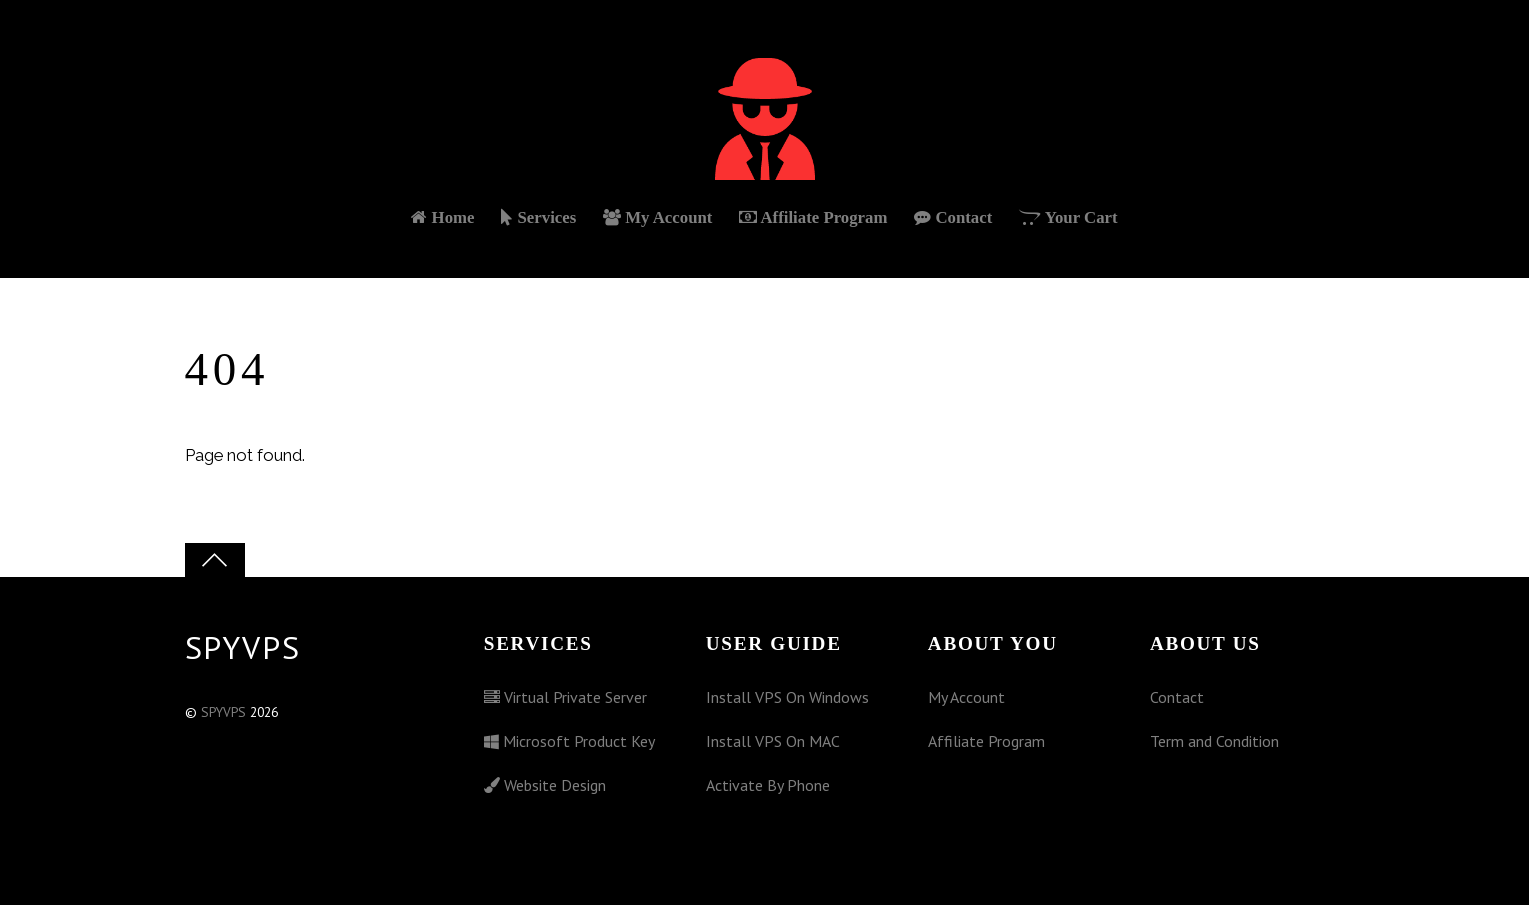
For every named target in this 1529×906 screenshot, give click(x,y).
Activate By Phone (768, 786)
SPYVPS (223, 714)
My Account (657, 220)
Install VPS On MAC (773, 742)
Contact (955, 220)
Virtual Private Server (565, 699)
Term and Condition (1214, 742)
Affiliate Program (814, 220)
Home (440, 220)
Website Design (545, 786)
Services (537, 220)
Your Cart (1070, 220)
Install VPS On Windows (787, 699)
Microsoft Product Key (569, 742)
